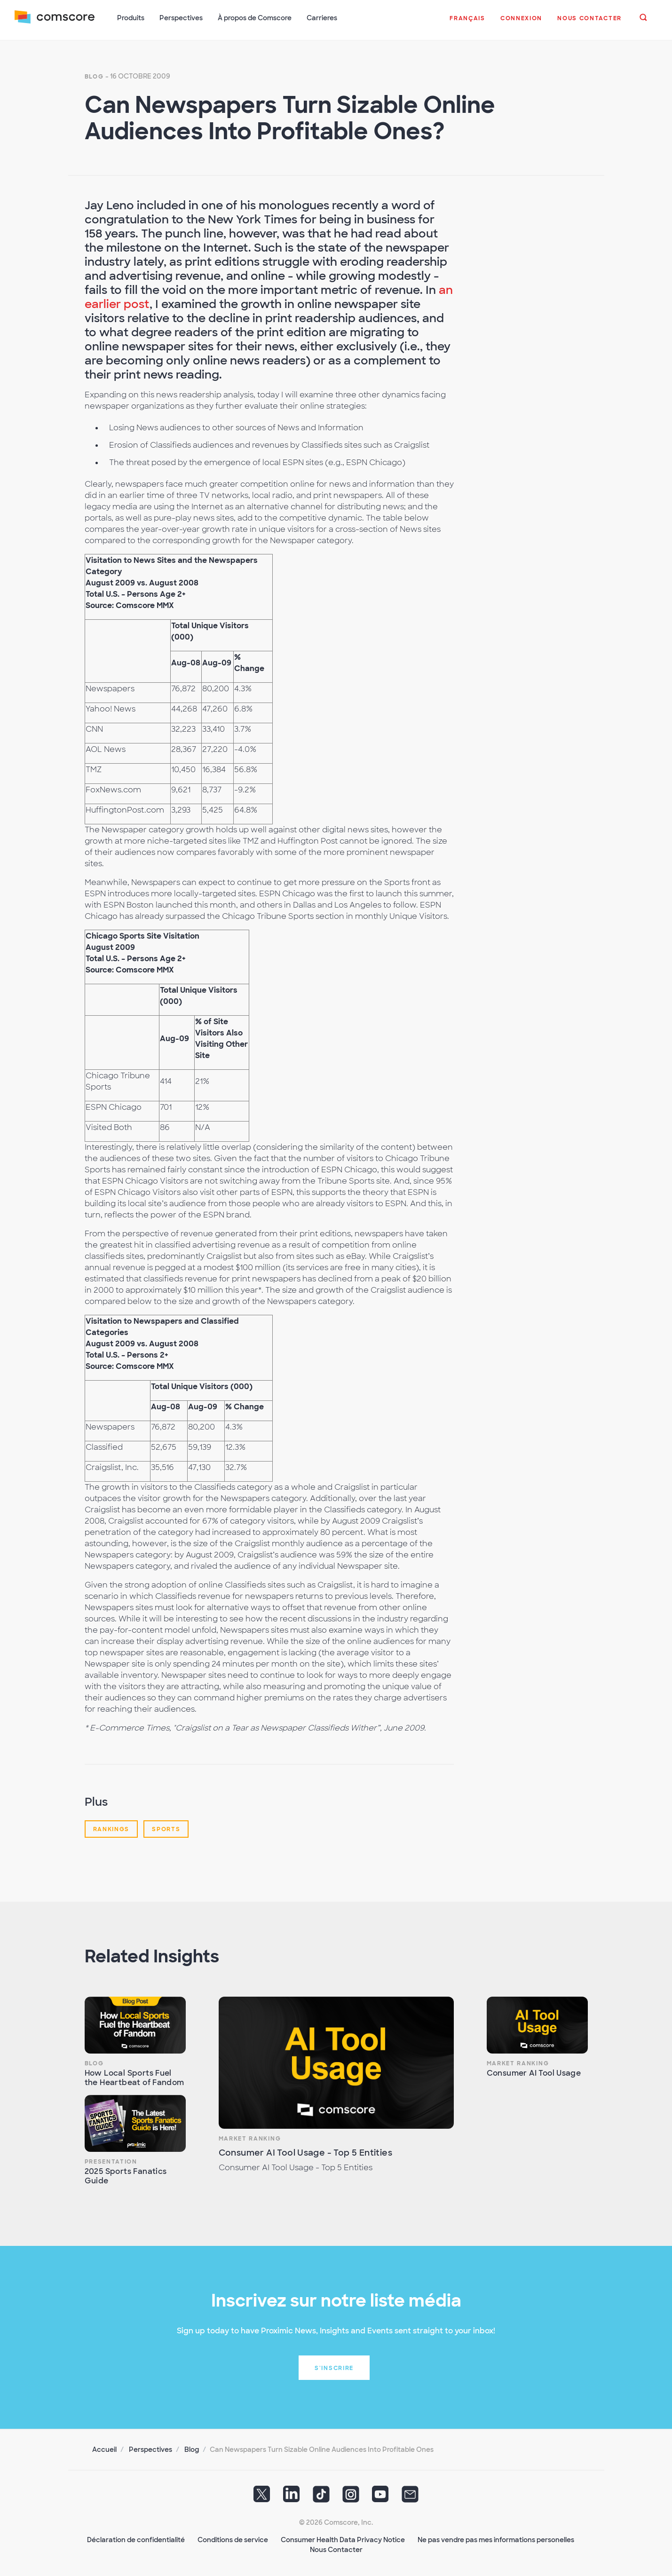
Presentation (111, 2160)
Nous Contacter (336, 2548)
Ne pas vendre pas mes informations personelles (496, 2538)
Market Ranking (250, 2137)
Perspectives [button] (181, 18)
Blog (94, 75)
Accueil (104, 2448)
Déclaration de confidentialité (136, 2538)
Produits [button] (131, 18)
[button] (467, 23)
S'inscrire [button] (334, 2367)
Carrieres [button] (322, 18)
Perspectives (150, 2448)
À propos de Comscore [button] (255, 18)
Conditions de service (233, 2538)
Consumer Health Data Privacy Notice (343, 2538)
